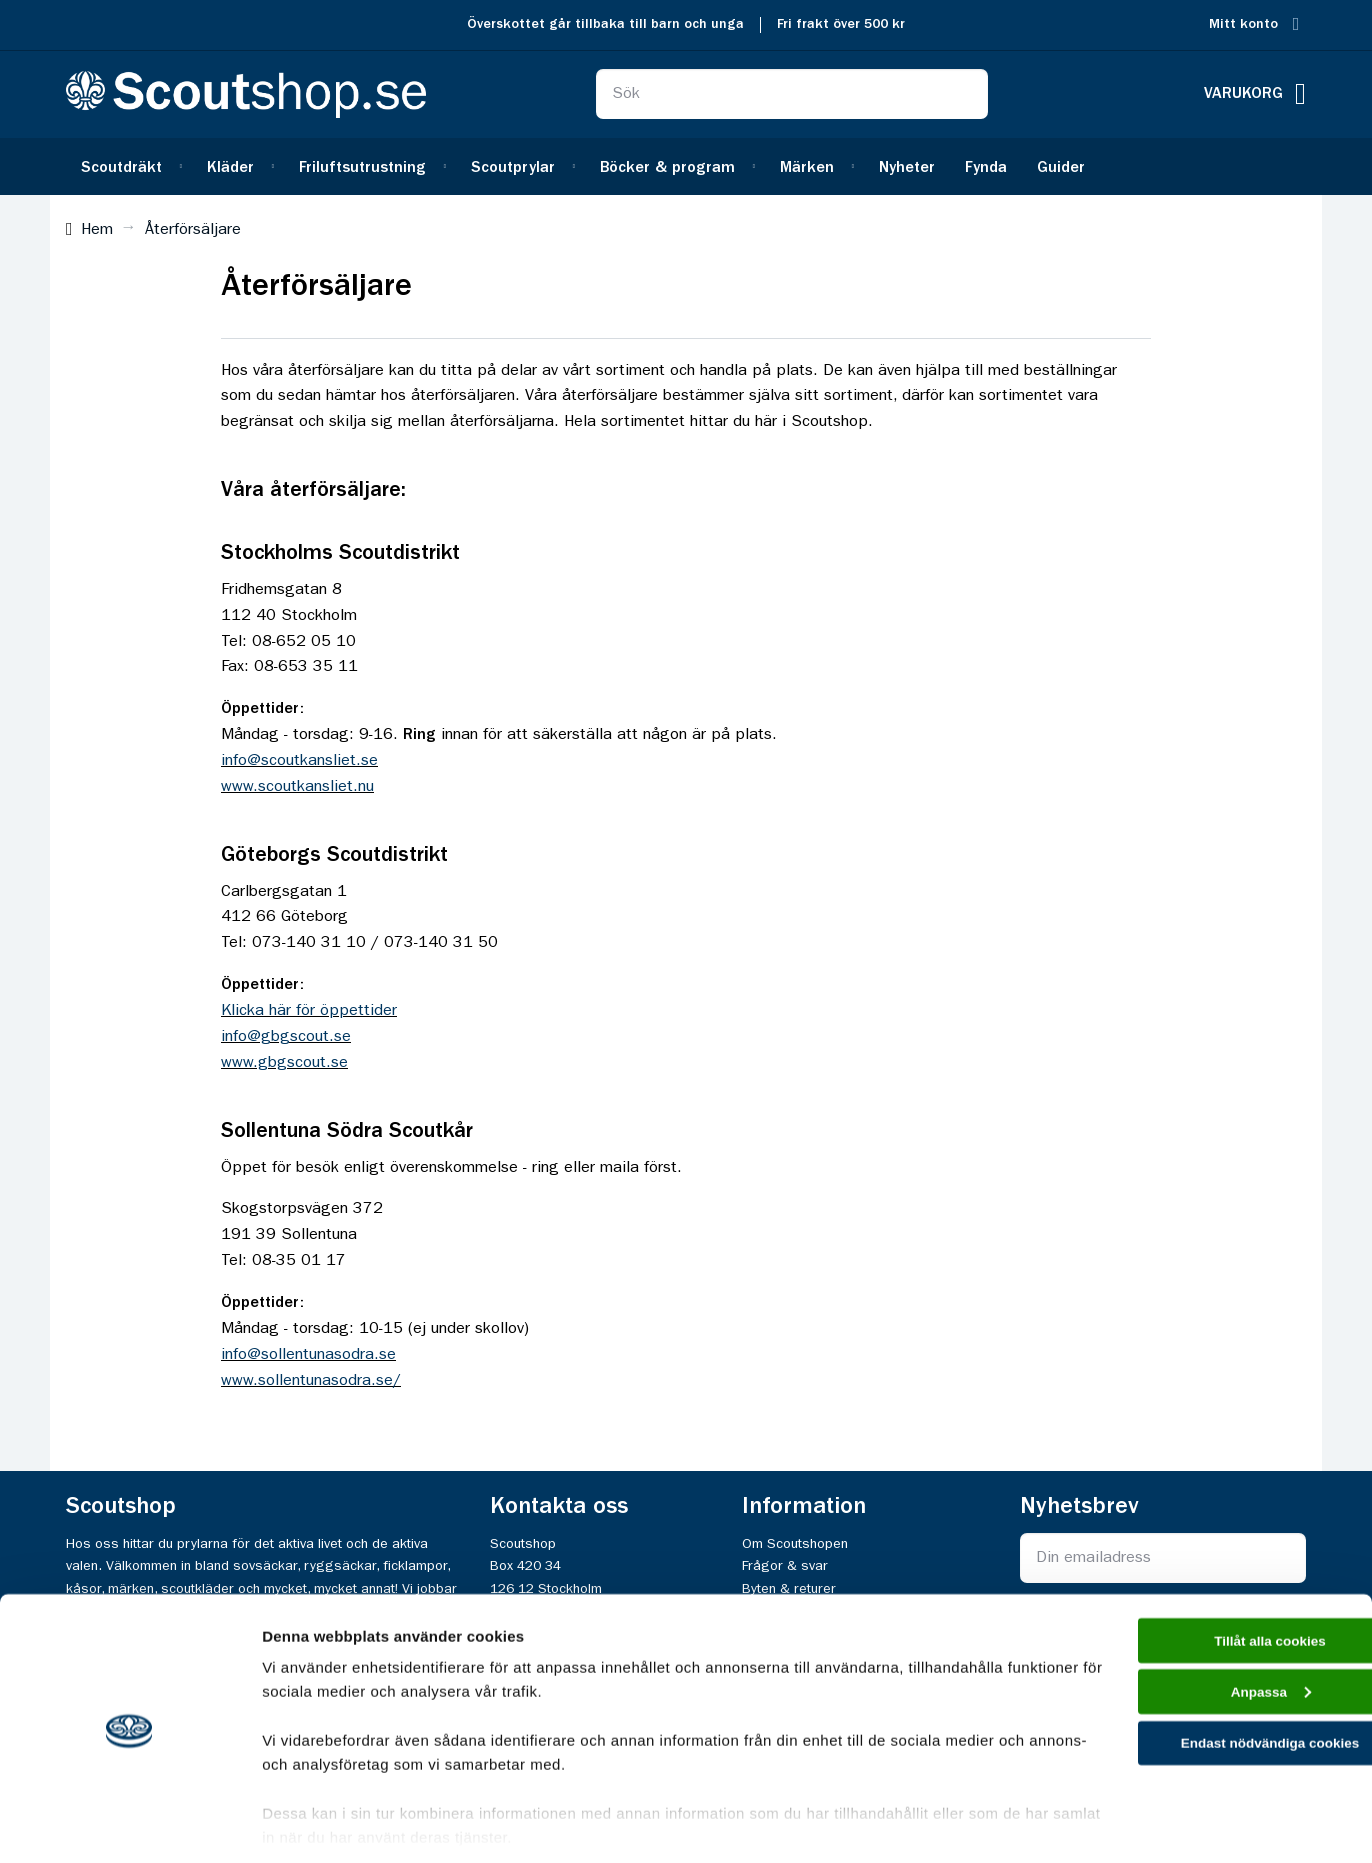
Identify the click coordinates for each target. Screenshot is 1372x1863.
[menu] (686, 166)
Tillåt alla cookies (1205, 1578)
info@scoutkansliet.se (299, 761)
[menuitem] (129, 166)
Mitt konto (1243, 24)
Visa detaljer (306, 1823)
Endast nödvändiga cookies (1205, 1691)
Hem (97, 230)
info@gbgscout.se (286, 1037)
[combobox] (792, 94)
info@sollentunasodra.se (308, 1355)
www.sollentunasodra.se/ (311, 1381)
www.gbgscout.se (284, 1063)
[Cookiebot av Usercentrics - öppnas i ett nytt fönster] (129, 1824)
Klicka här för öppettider (309, 1011)
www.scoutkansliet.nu (297, 787)
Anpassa (1205, 1635)
